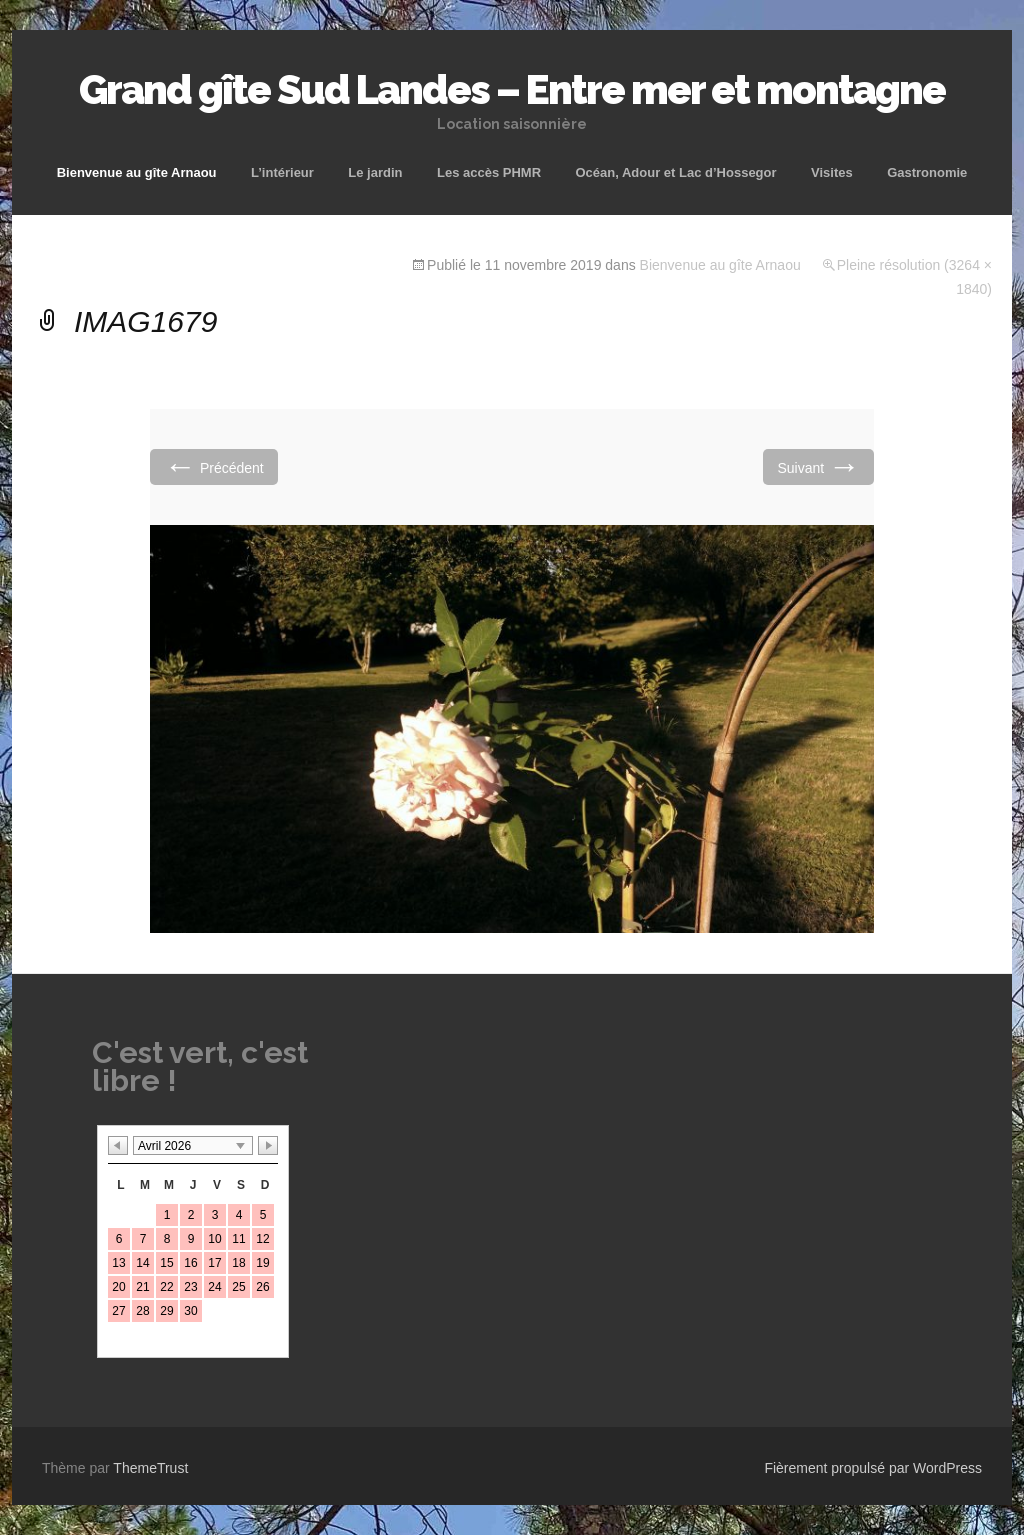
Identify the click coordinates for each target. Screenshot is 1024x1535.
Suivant (818, 466)
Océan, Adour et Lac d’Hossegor (675, 172)
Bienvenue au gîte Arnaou (137, 172)
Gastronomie (927, 172)
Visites (832, 172)
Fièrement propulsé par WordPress (873, 1468)
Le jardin (375, 172)
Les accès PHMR (489, 172)
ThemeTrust (150, 1468)
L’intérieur (282, 172)
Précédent (214, 466)
